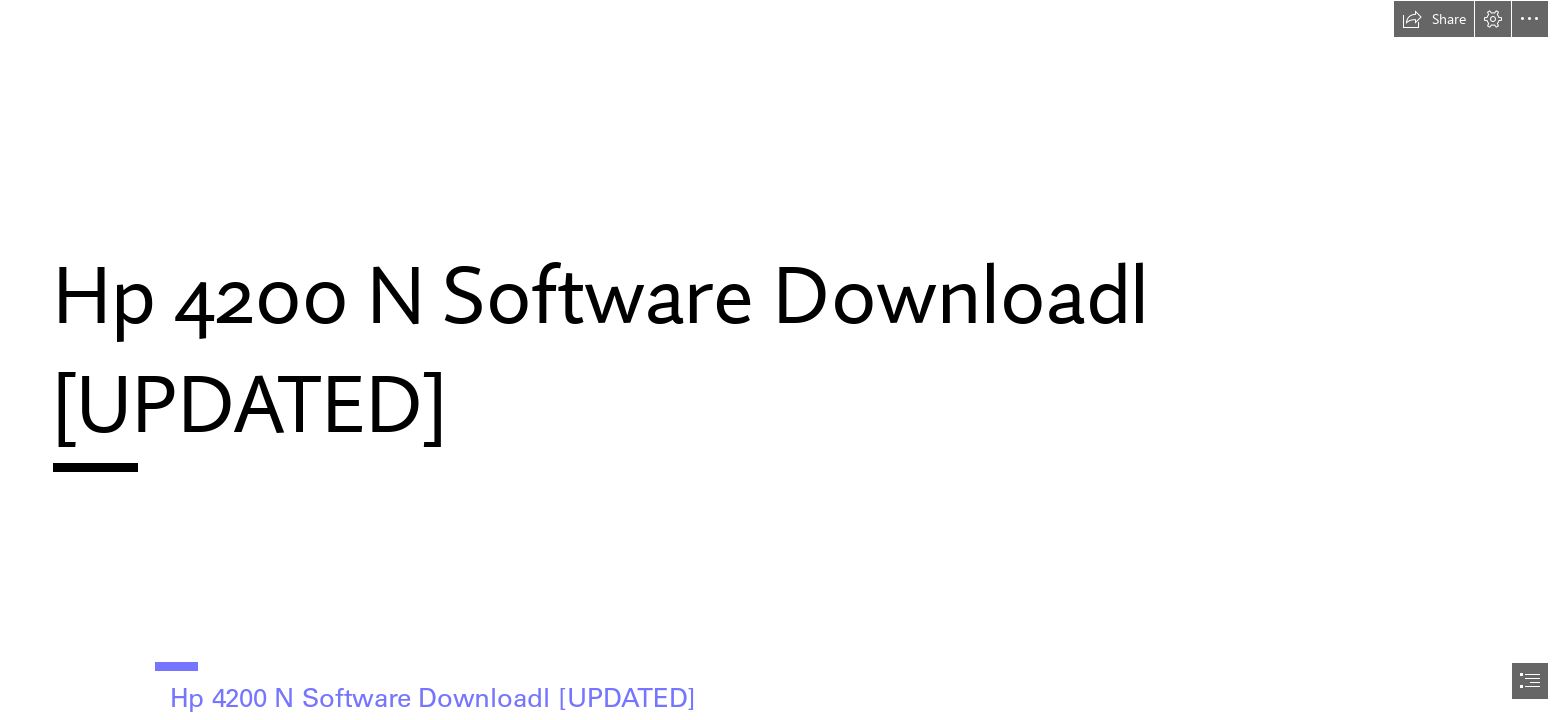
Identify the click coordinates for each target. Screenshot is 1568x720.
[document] (784, 360)
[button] (1434, 19)
